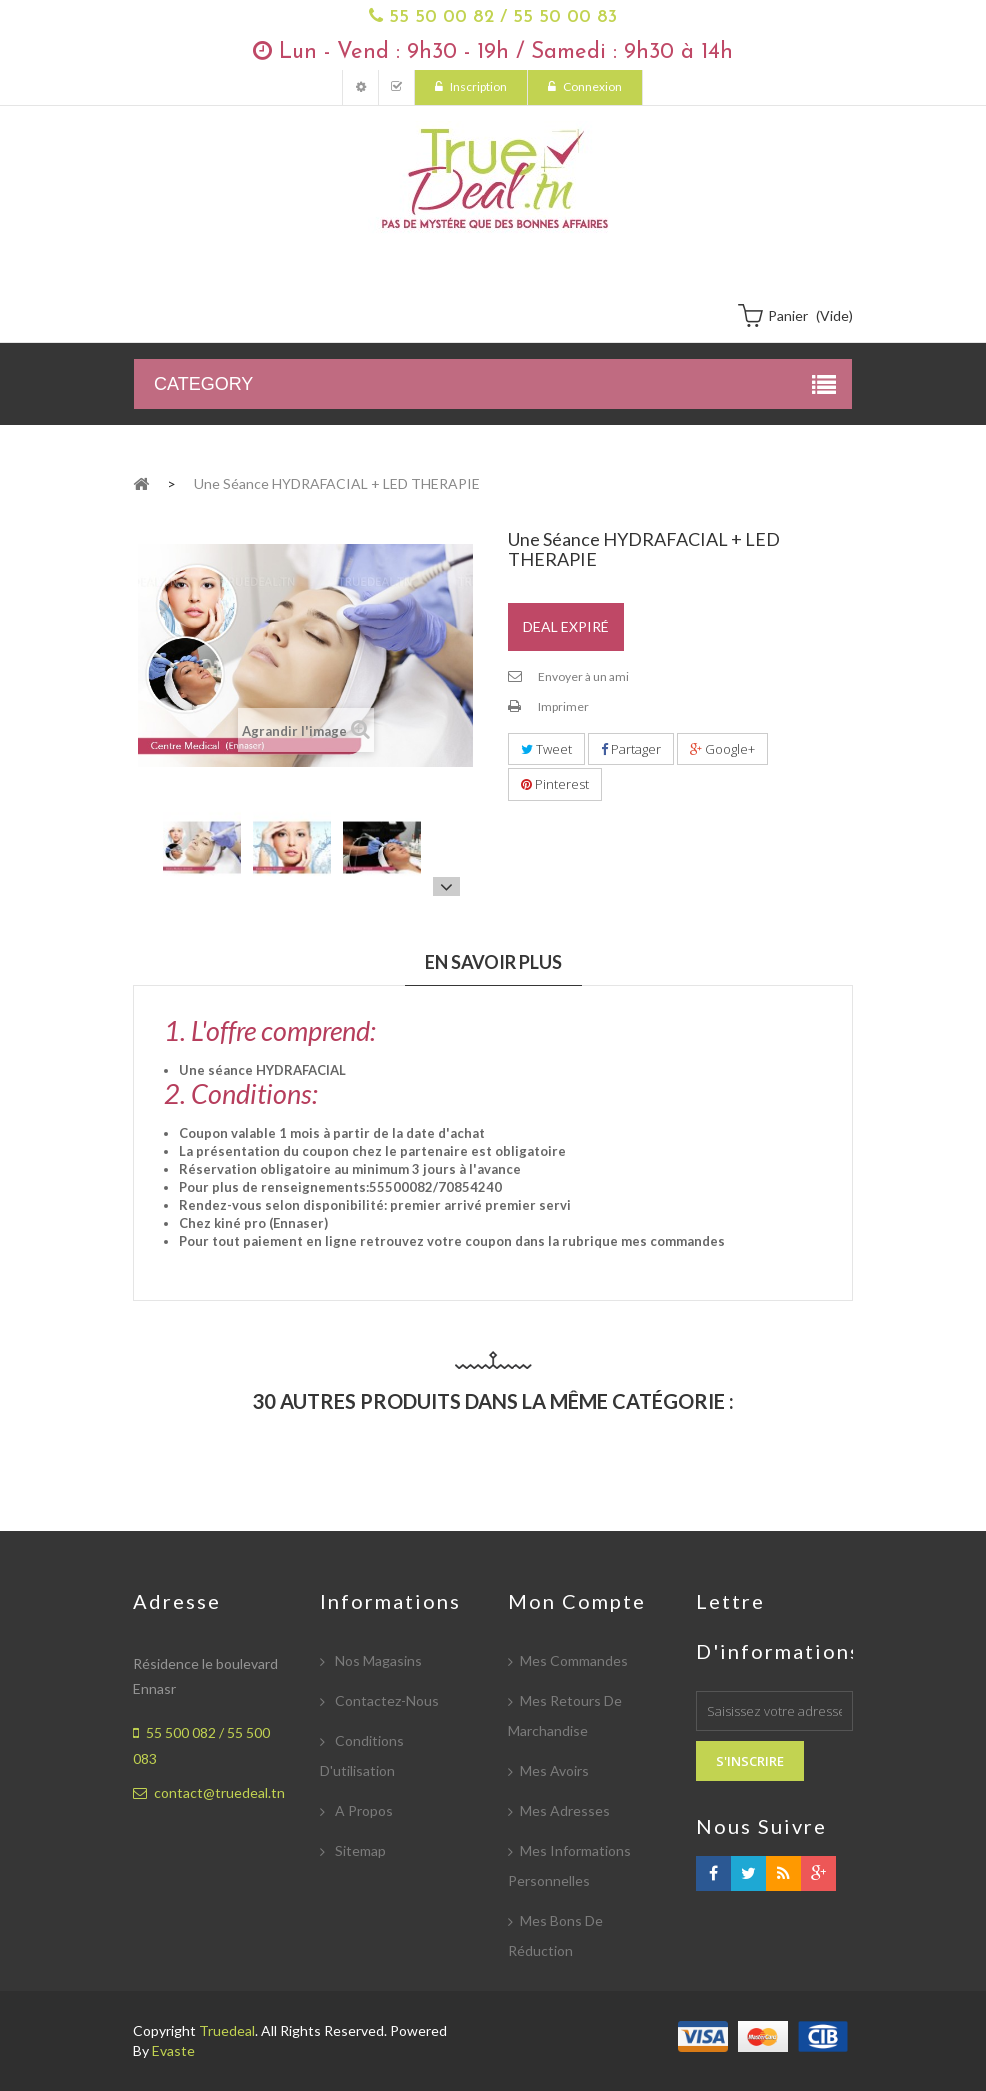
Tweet (546, 749)
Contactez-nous (385, 1700)
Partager (631, 749)
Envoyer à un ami (583, 676)
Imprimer (563, 706)
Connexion (591, 86)
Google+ (722, 749)
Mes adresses (565, 1810)
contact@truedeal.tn (219, 1792)
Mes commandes (574, 1660)
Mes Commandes (396, 87)
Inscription (477, 86)
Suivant (446, 886)
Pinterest (555, 784)
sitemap (359, 1850)
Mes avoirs (554, 1770)
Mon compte (360, 87)
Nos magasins (377, 1660)
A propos (362, 1810)
